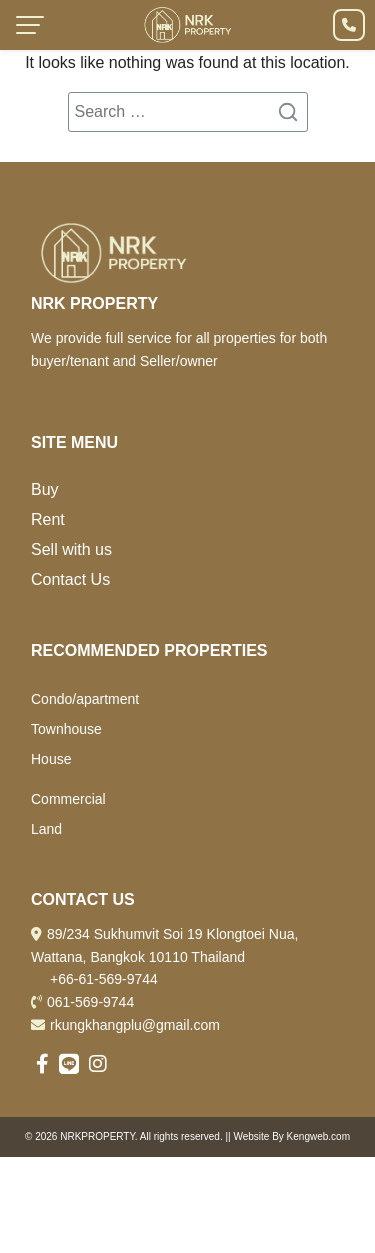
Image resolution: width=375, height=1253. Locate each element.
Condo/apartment (85, 699)
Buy (45, 489)
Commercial (68, 799)
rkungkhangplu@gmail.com (135, 1025)
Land (46, 829)
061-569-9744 (90, 1002)
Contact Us (70, 579)
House (51, 759)
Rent (48, 519)
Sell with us (71, 549)
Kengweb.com (318, 1136)
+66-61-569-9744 (104, 979)
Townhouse (66, 729)
